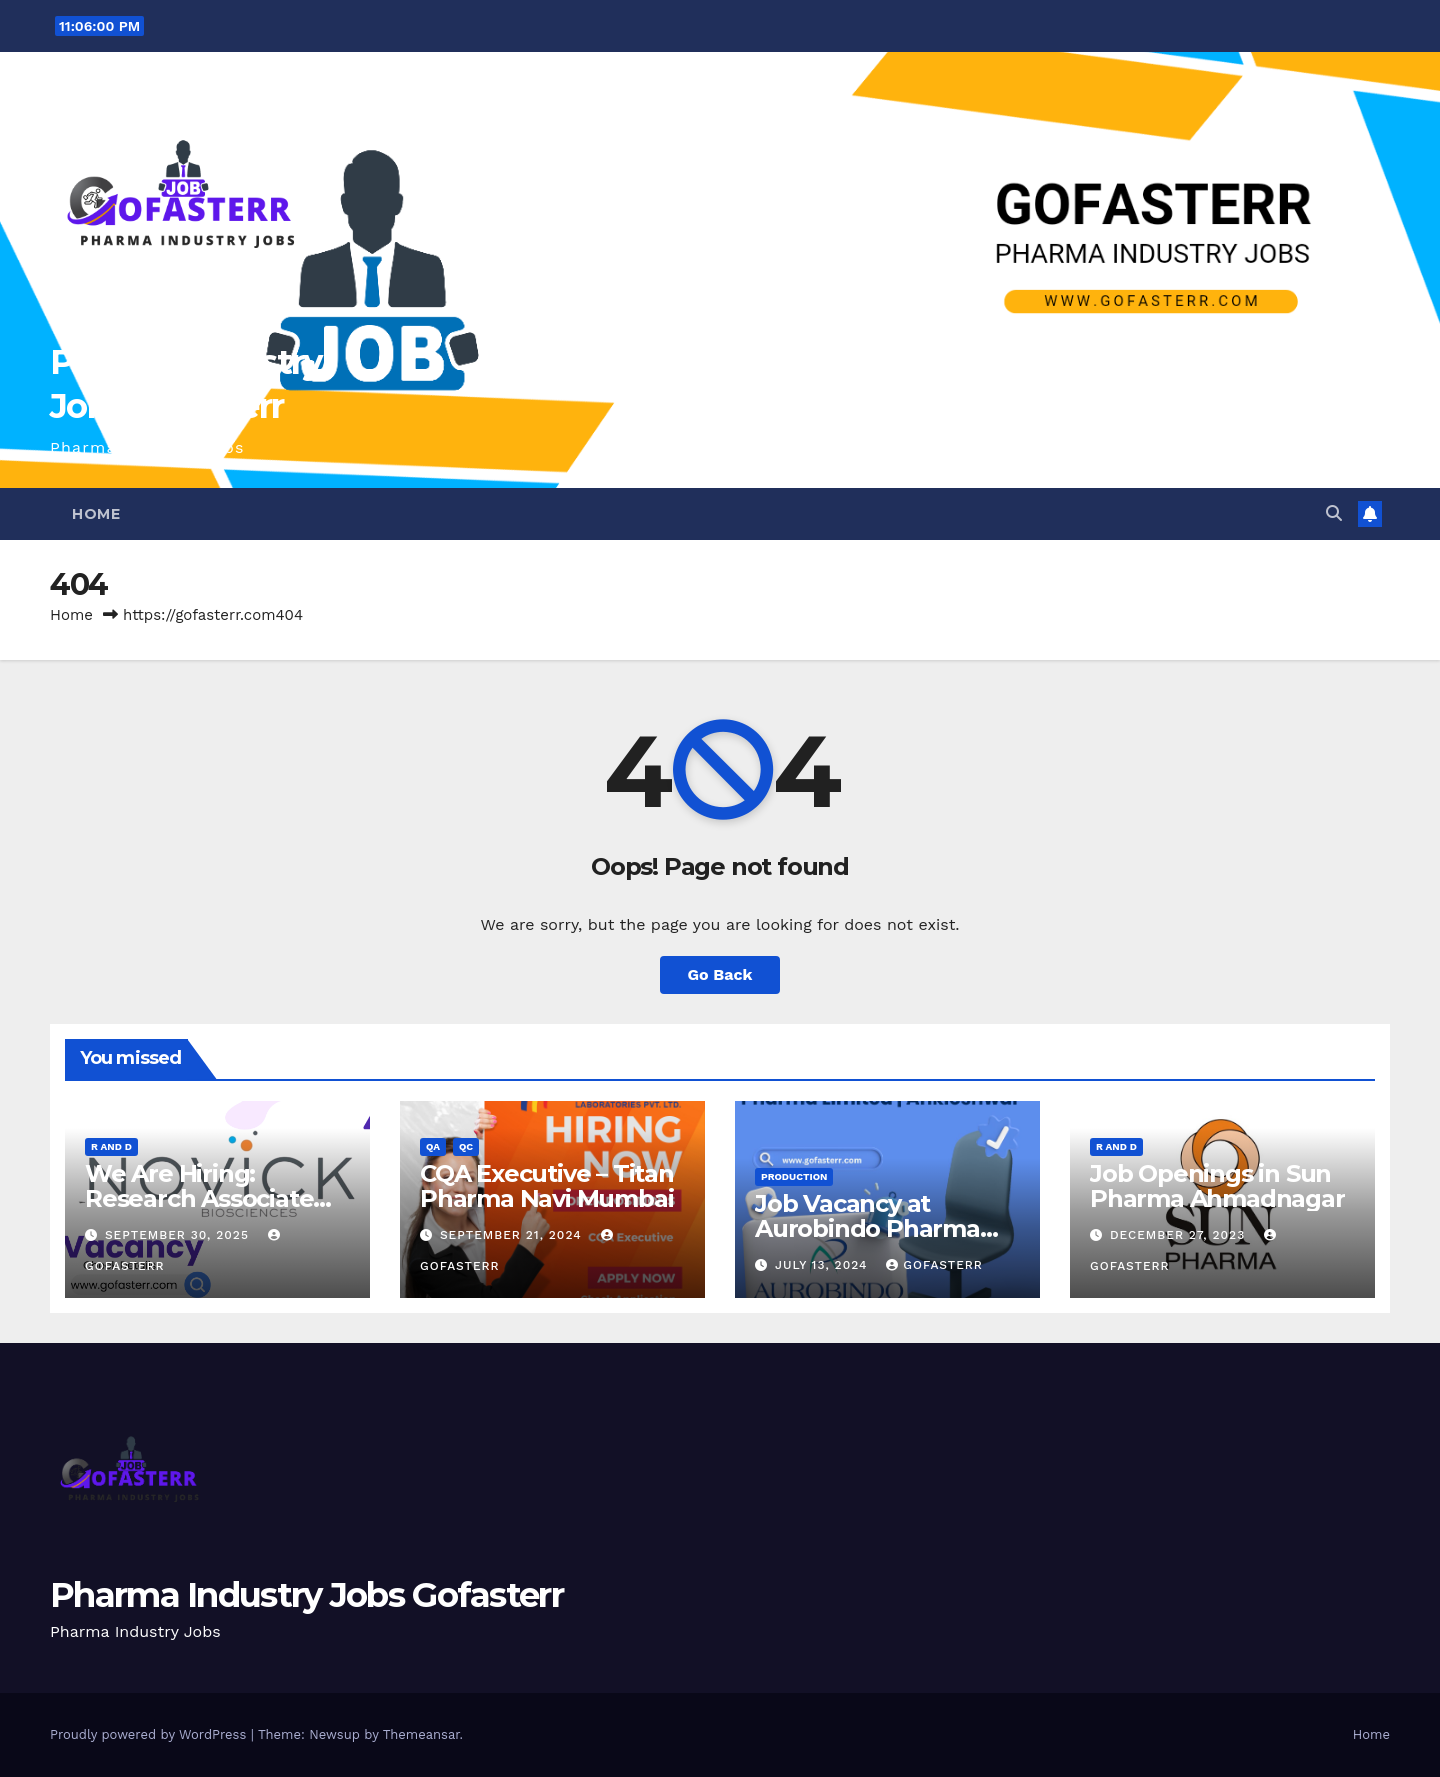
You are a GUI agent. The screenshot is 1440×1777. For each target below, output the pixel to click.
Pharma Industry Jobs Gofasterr (306, 1595)
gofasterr (934, 1265)
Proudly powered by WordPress (150, 1734)
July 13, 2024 (823, 1265)
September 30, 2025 (179, 1235)
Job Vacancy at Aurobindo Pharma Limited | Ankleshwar (879, 1228)
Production (794, 1176)
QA (433, 1146)
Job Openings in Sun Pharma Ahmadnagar (1217, 1186)
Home (96, 514)
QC (466, 1146)
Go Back (720, 974)
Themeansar (421, 1734)
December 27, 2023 (1180, 1235)
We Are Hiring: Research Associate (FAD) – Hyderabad (199, 1198)
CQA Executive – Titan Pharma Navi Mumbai (547, 1186)
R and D (111, 1146)
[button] (1334, 513)
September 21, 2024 (513, 1235)
